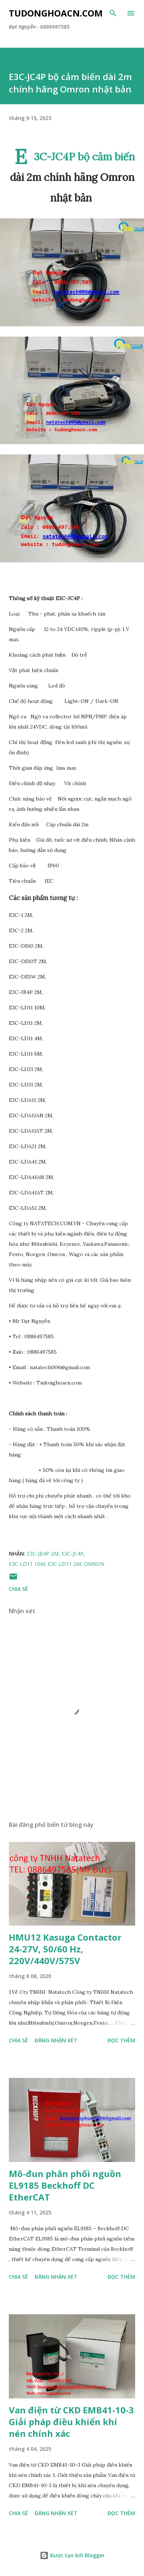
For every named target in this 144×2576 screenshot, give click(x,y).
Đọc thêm (121, 2040)
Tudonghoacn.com (56, 13)
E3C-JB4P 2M (43, 1553)
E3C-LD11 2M (64, 1563)
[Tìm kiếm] (113, 13)
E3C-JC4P (73, 1553)
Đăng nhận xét (56, 2040)
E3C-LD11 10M (27, 1563)
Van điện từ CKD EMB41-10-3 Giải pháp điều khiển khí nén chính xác (71, 2421)
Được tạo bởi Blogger (72, 2555)
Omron (94, 1563)
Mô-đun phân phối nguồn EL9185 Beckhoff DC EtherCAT (65, 2185)
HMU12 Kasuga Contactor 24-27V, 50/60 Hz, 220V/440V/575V (65, 1949)
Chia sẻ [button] (18, 1588)
